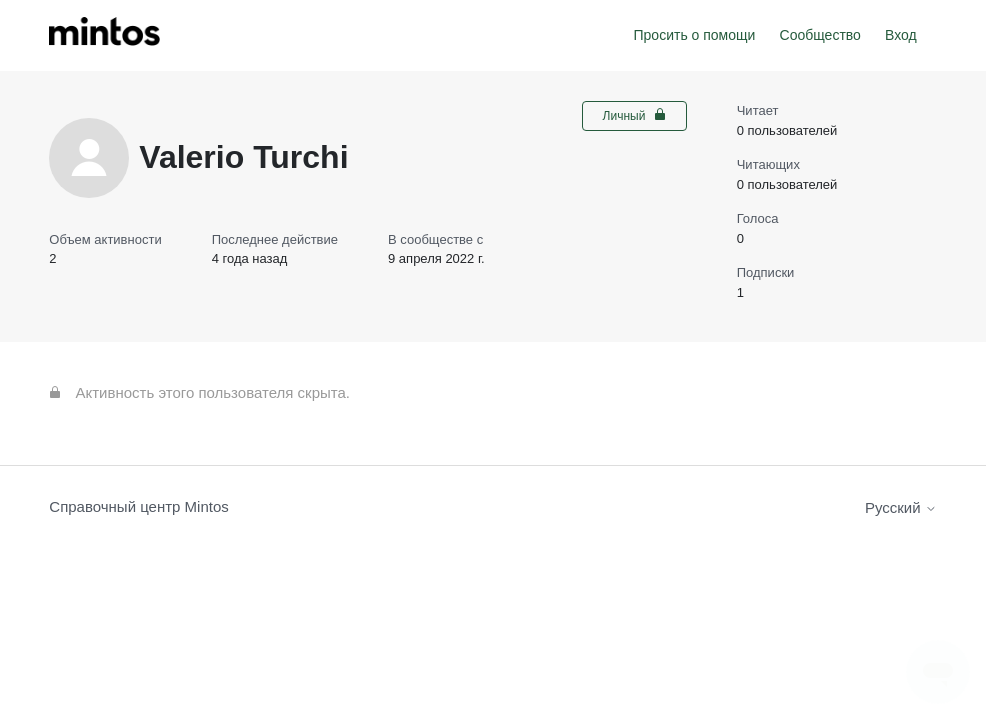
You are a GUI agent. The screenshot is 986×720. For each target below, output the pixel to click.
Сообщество (820, 35)
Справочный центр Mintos (139, 506)
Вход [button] (901, 35)
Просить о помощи (695, 35)
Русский (901, 507)
